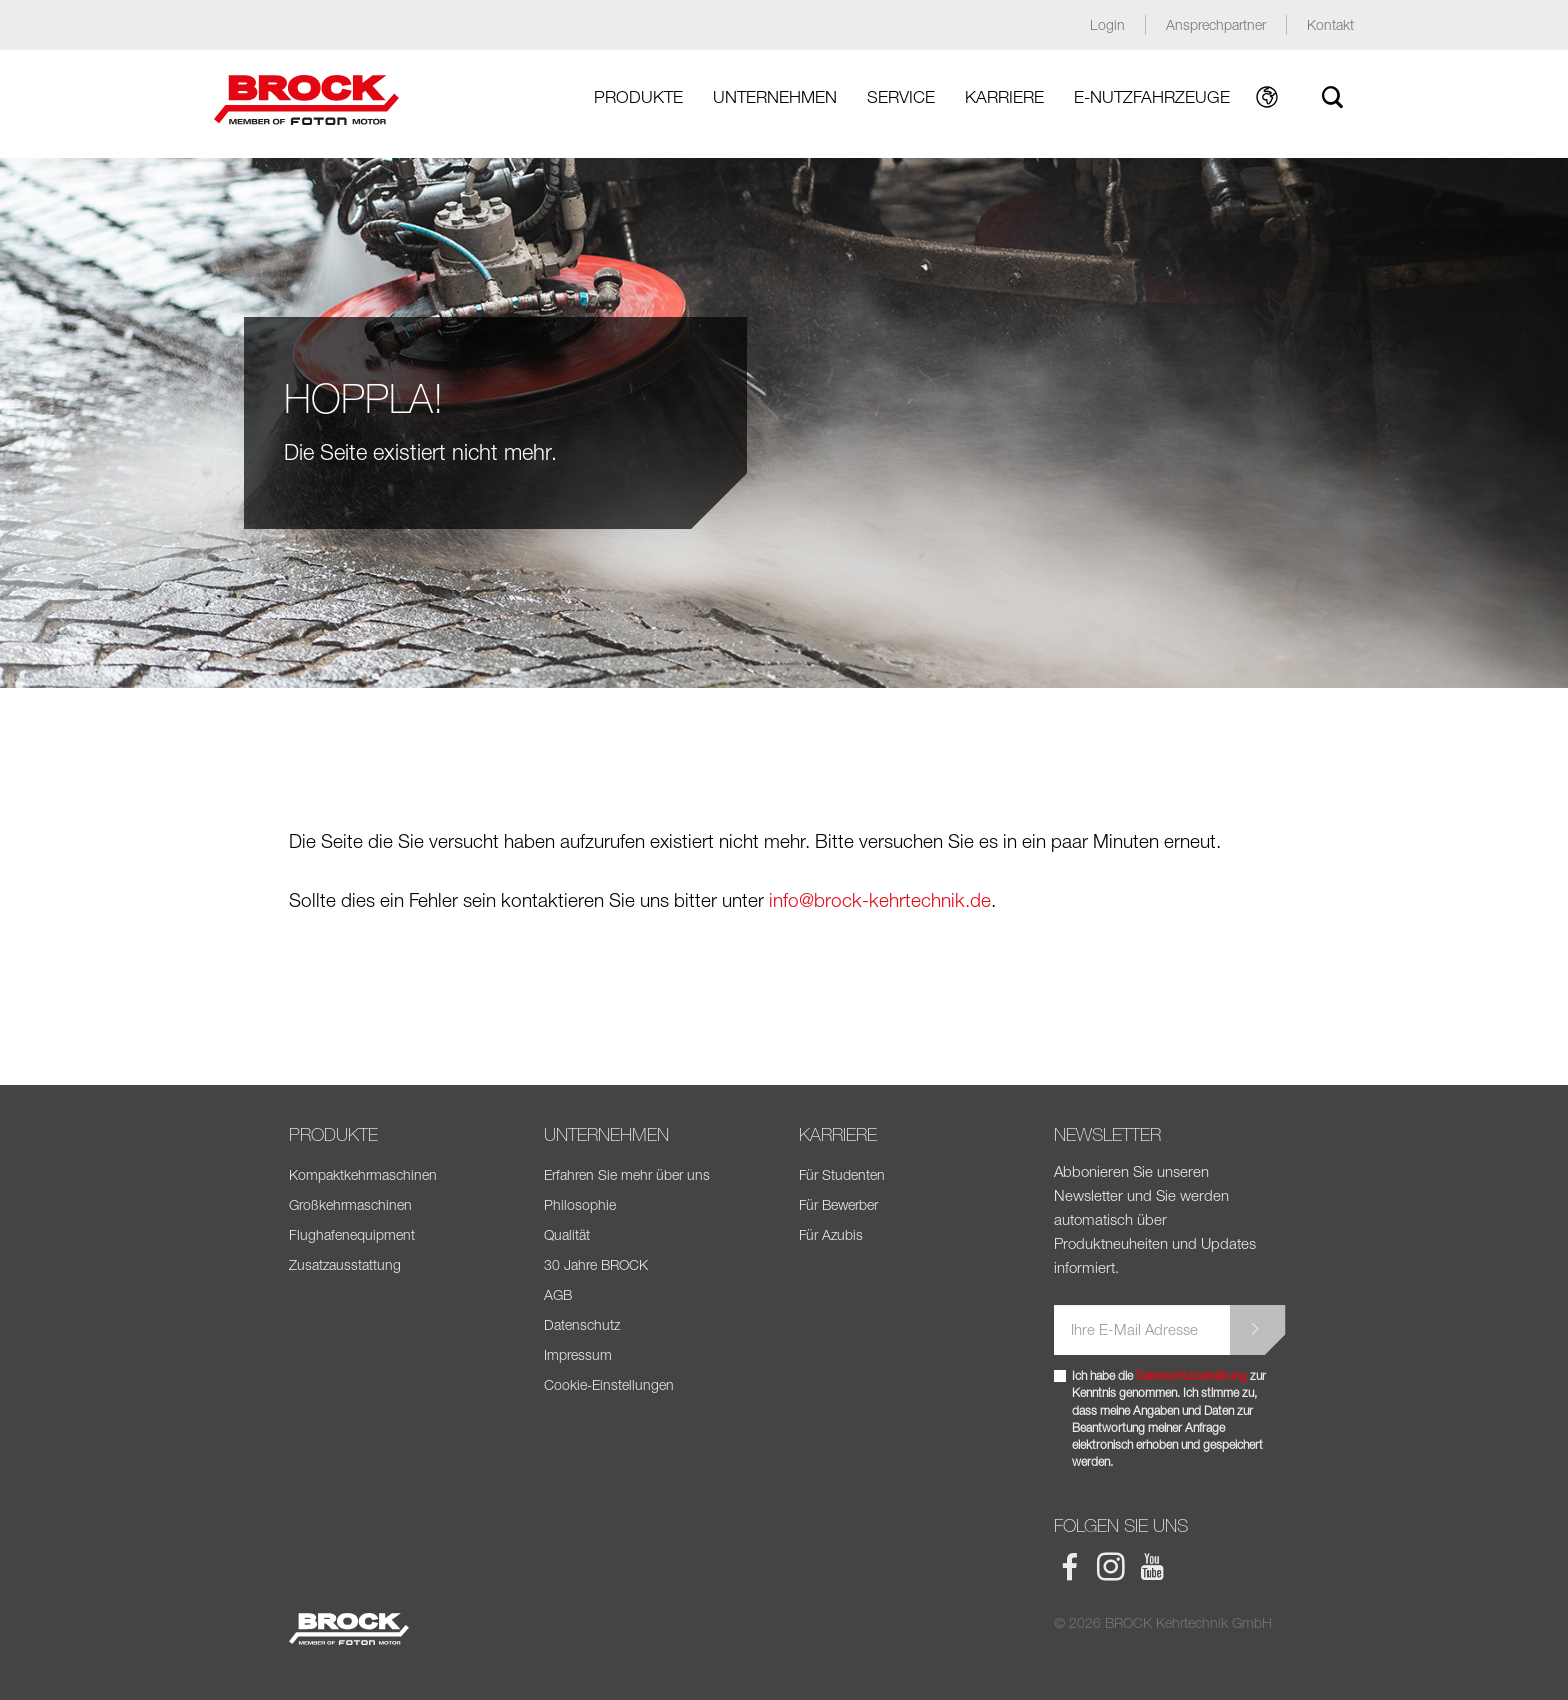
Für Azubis (831, 1234)
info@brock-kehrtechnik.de (880, 900)
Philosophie (580, 1204)
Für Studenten (842, 1174)
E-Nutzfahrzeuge (1152, 97)
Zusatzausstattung (345, 1264)
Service (901, 97)
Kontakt (1330, 24)
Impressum (578, 1354)
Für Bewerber (838, 1204)
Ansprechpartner (1216, 24)
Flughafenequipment (352, 1234)
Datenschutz (582, 1324)
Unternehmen (775, 97)
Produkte (638, 97)
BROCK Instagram (1111, 1567)
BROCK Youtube (1152, 1567)
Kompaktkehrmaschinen (363, 1174)
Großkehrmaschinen (350, 1204)
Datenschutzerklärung (1191, 1375)
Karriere (1004, 97)
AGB (558, 1294)
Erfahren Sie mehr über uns (627, 1174)
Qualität (567, 1234)
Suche (1332, 97)
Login (1107, 24)
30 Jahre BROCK (596, 1264)
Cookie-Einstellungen (609, 1384)
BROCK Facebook (1070, 1567)
